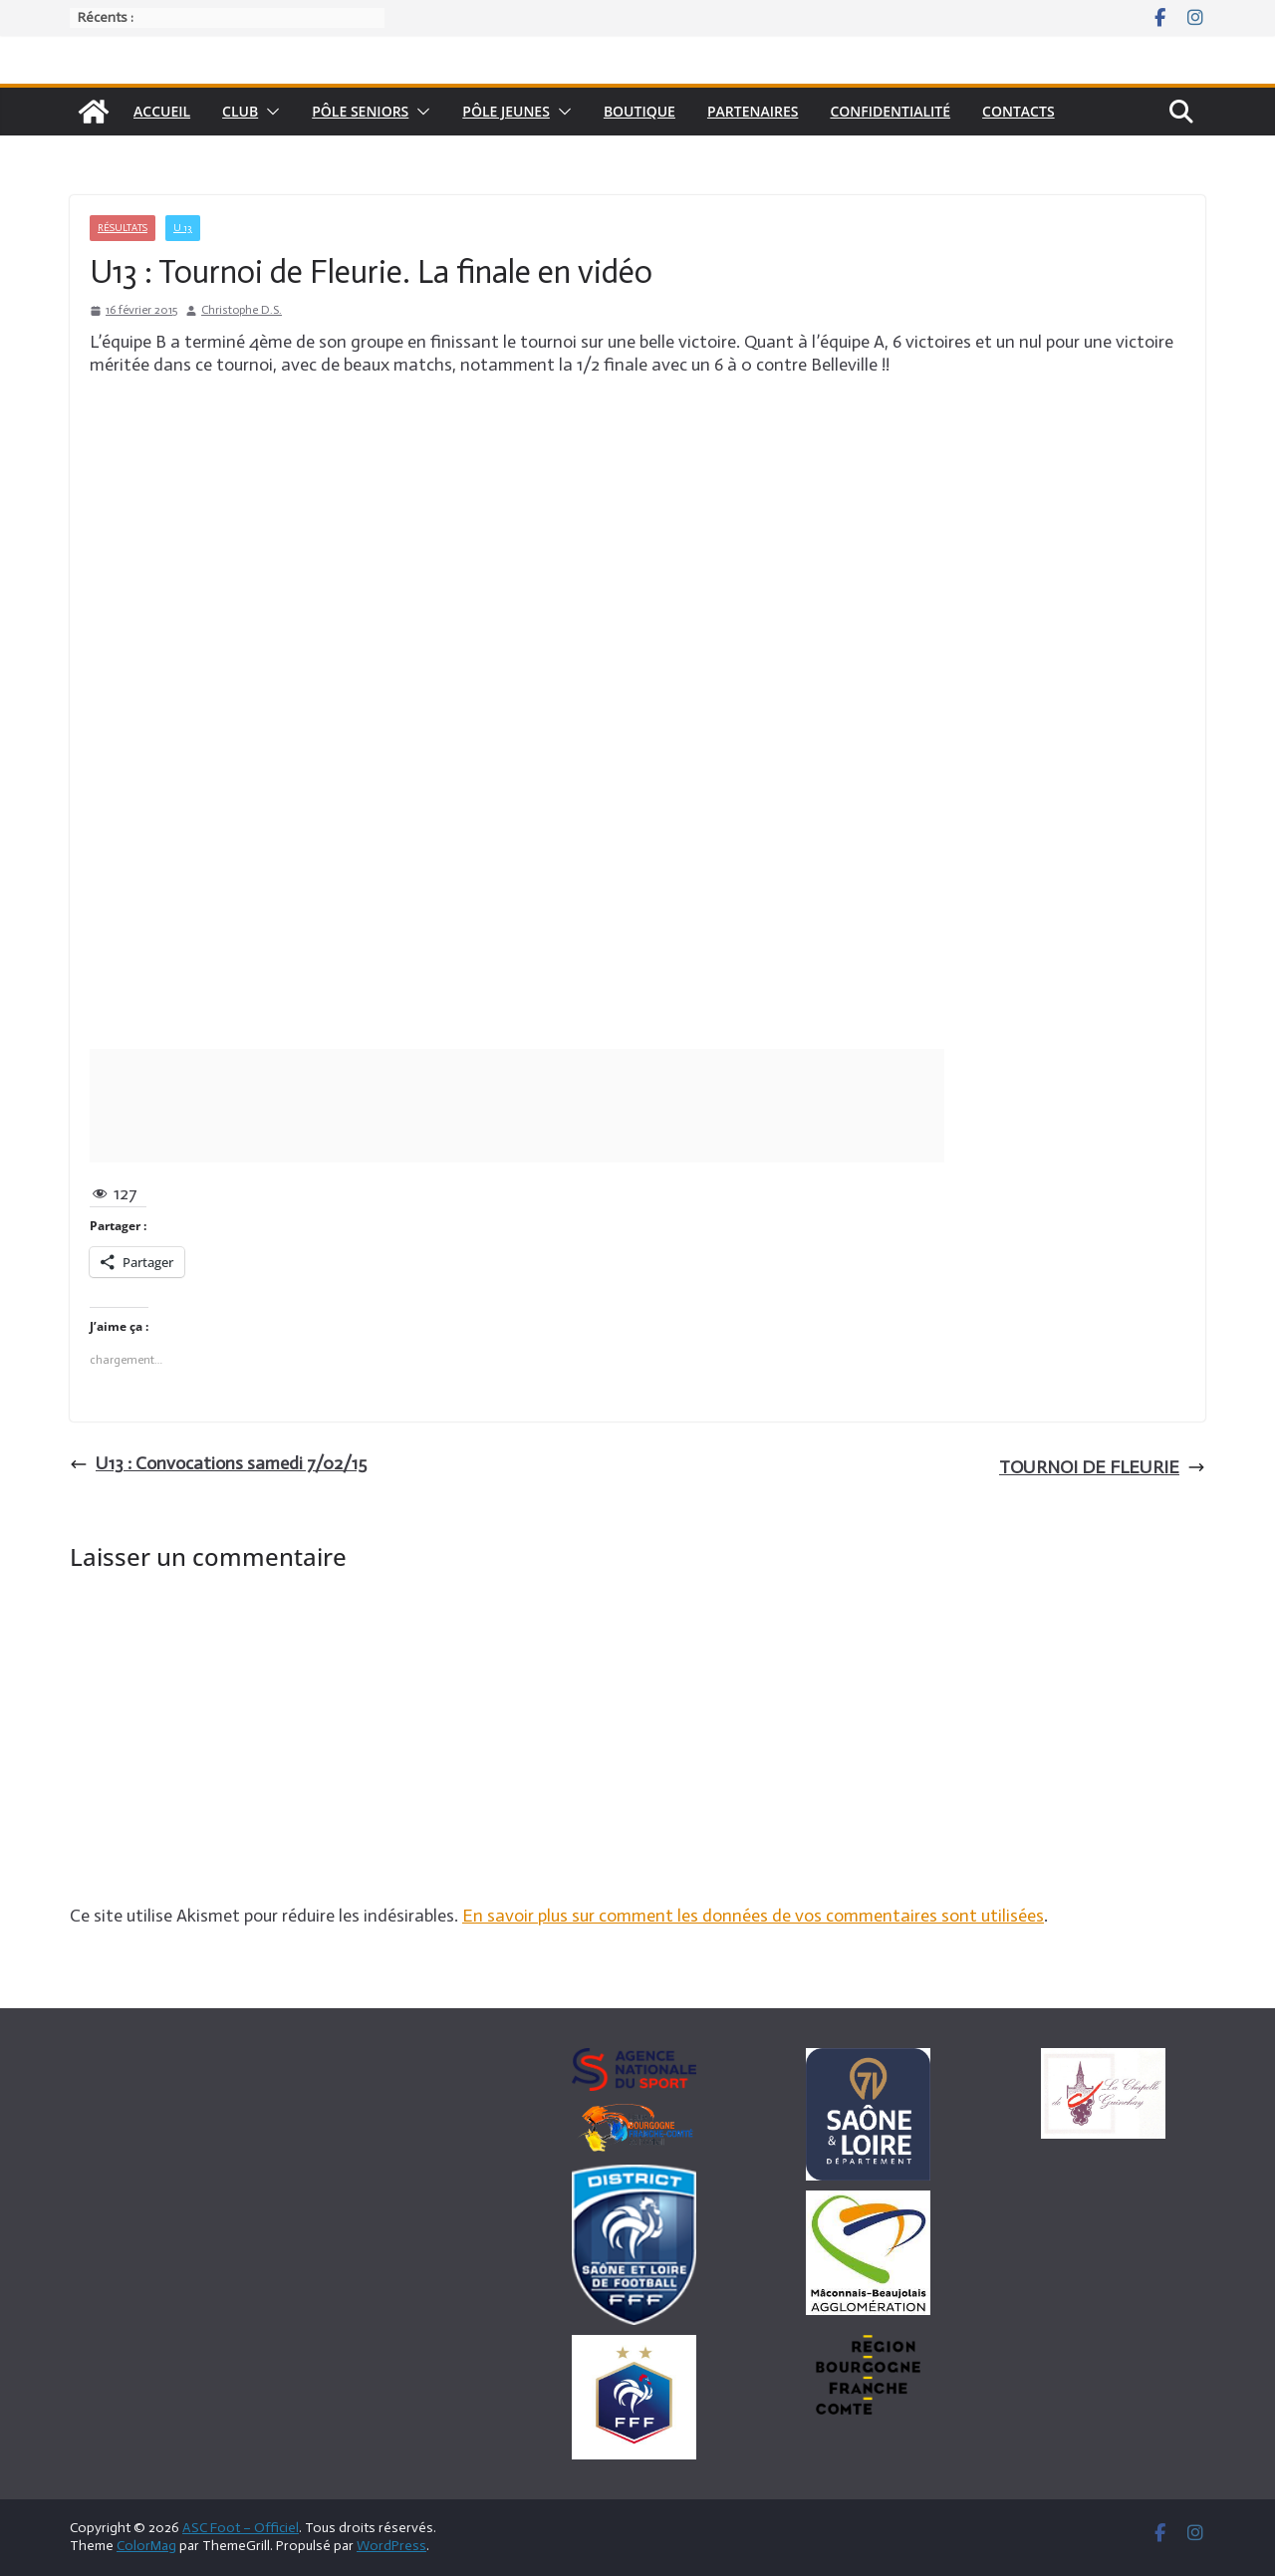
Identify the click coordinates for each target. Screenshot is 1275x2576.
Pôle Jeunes (506, 111)
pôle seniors (360, 111)
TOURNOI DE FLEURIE (1102, 1467)
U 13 (182, 228)
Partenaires (752, 111)
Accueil (161, 111)
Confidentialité (890, 111)
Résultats (122, 228)
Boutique (639, 111)
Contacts (1018, 111)
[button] (269, 112)
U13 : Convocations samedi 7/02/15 (218, 1463)
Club (240, 111)
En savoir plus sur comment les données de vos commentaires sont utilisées (753, 1916)
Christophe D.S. (241, 310)
